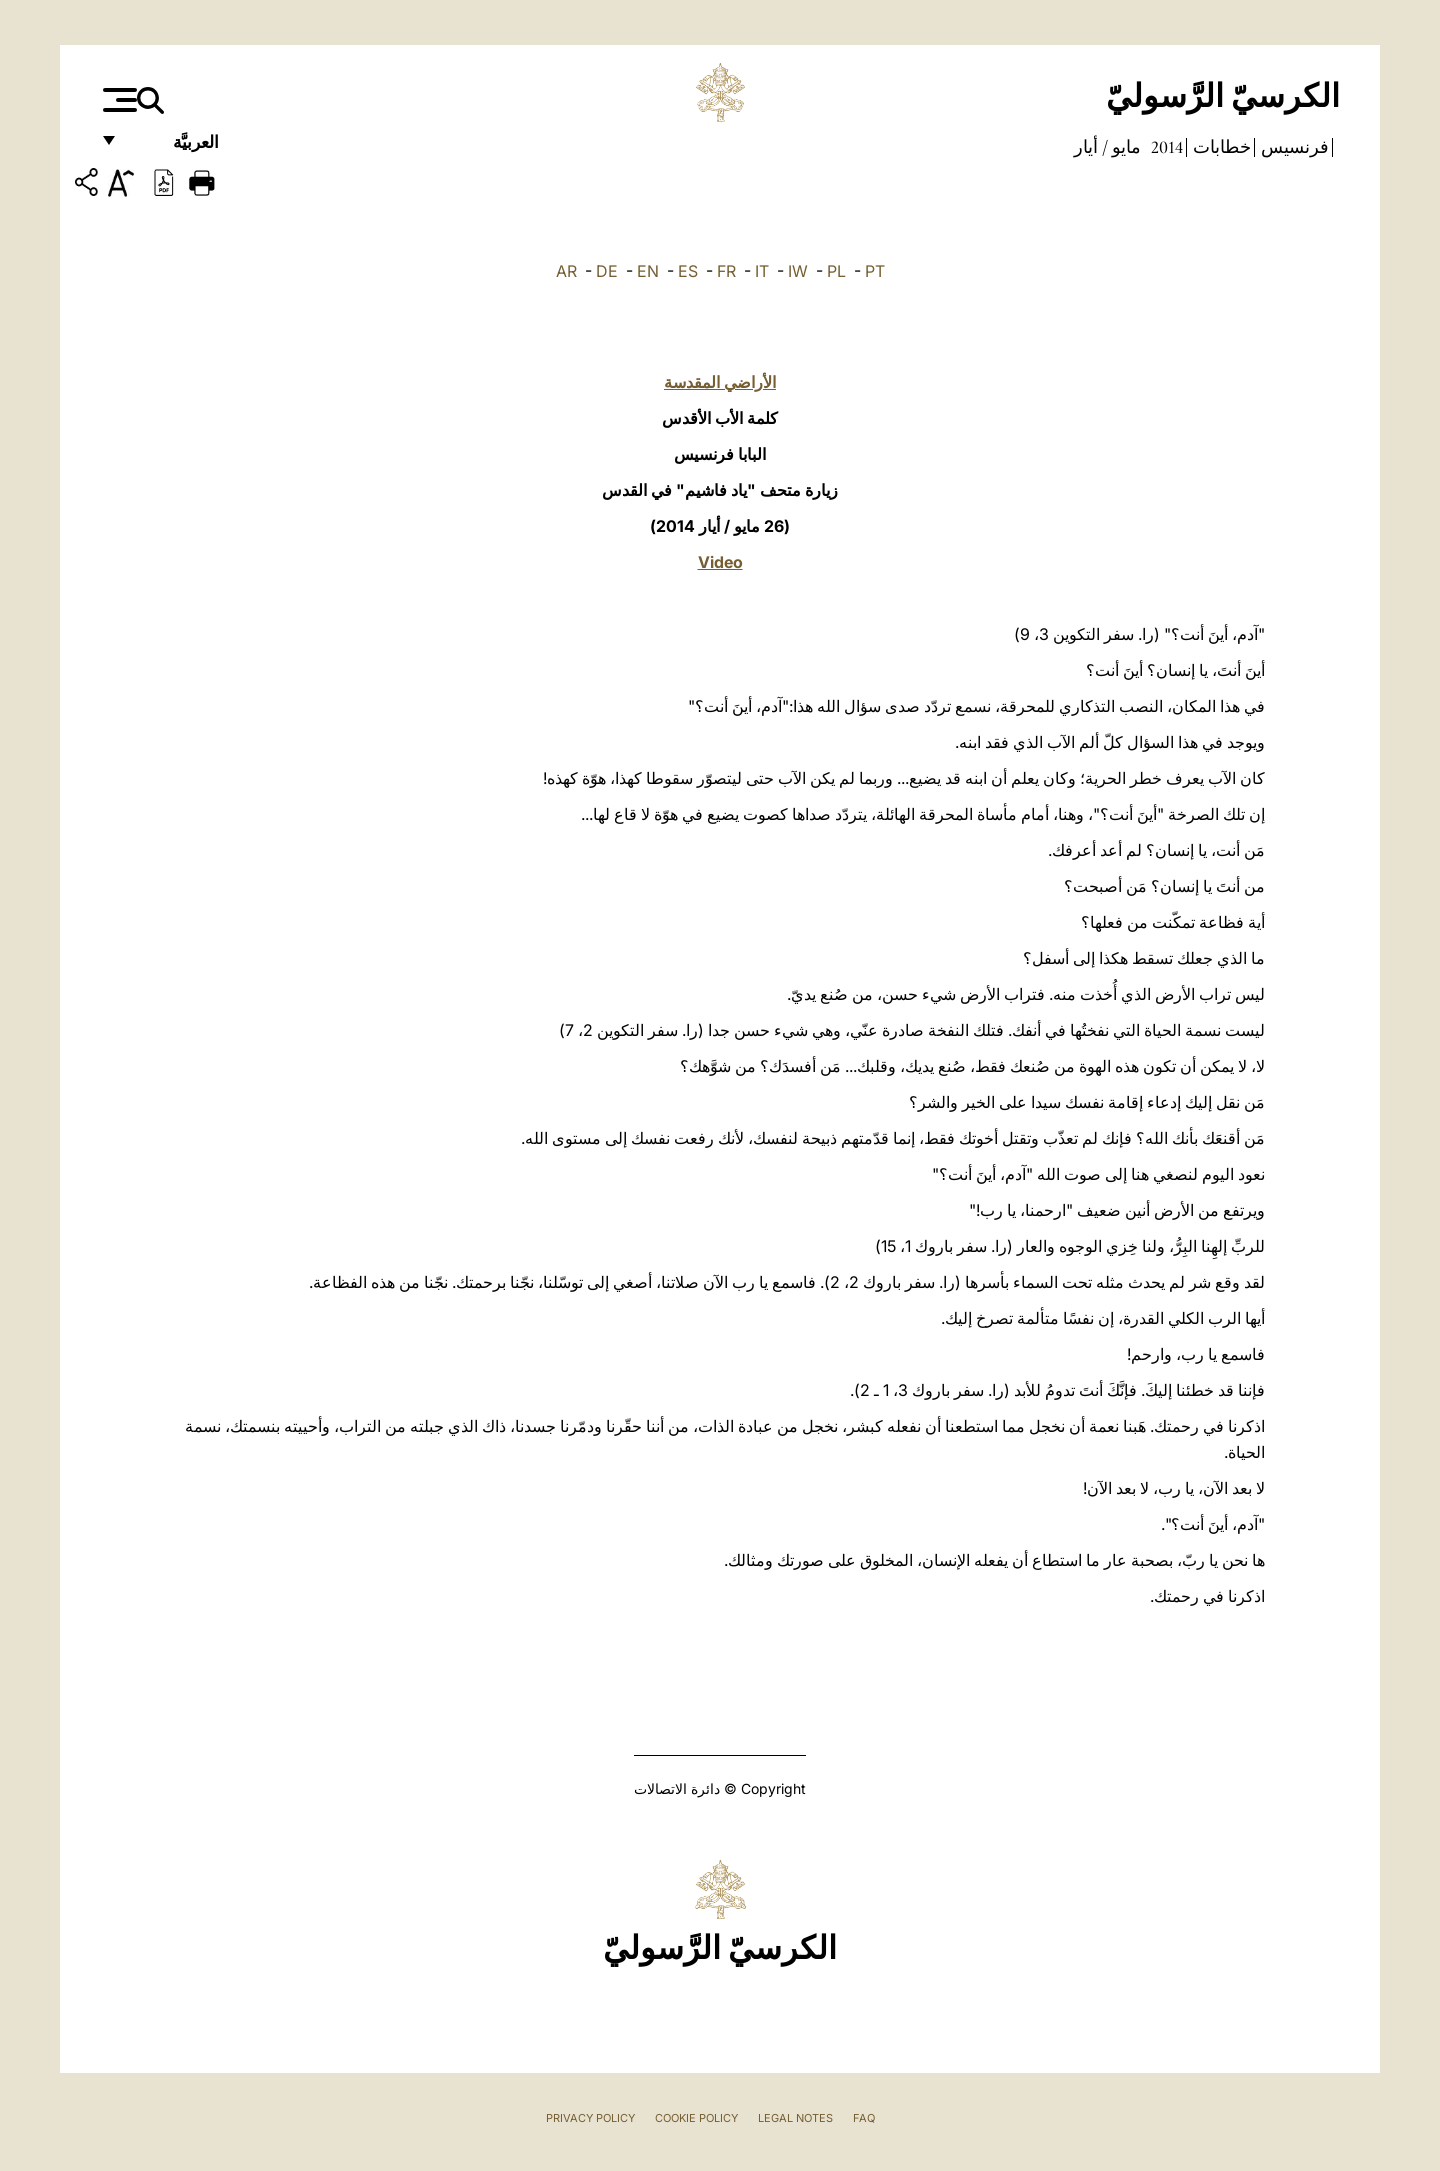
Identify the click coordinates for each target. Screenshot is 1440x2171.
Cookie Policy (696, 2118)
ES (688, 271)
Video (720, 562)
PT (875, 271)
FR (726, 271)
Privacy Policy (590, 2118)
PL (836, 271)
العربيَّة (174, 147)
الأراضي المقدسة (720, 382)
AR (566, 271)
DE (607, 271)
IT (762, 271)
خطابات (1220, 147)
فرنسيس (1293, 147)
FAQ (864, 2118)
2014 (1165, 147)
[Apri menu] (117, 100)
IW (798, 271)
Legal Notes (795, 2118)
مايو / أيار (1107, 147)
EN (648, 271)
